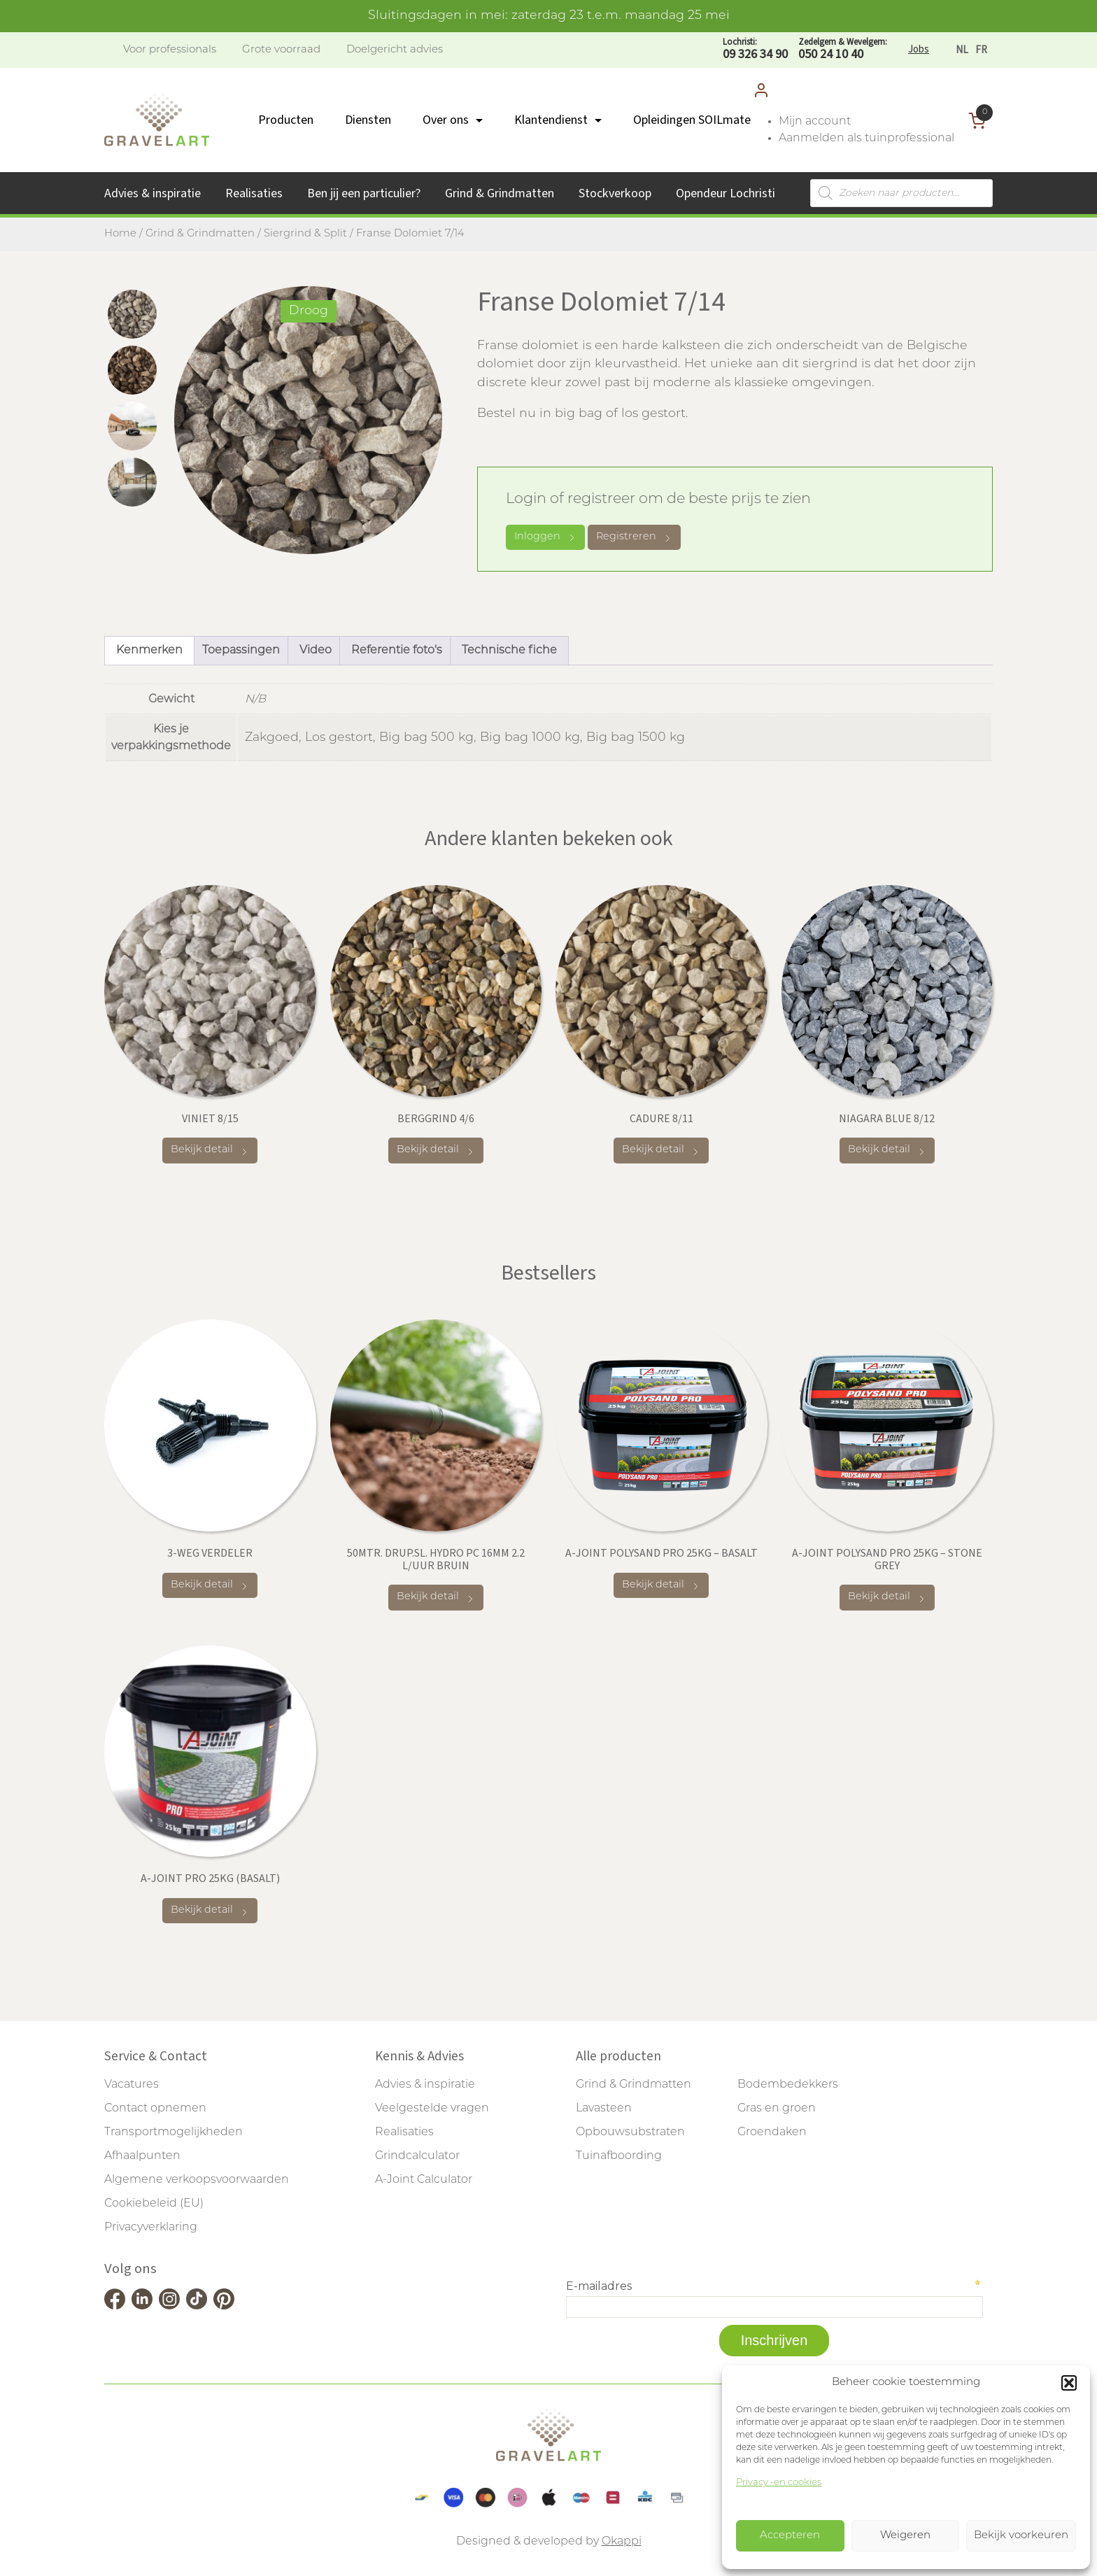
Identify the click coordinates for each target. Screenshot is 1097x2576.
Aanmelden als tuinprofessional (866, 138)
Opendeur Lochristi (725, 193)
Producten (285, 120)
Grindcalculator (417, 2156)
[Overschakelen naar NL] (962, 50)
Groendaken (772, 2132)
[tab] (132, 314)
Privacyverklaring (150, 2227)
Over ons (446, 120)
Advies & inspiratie (152, 193)
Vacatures (131, 2084)
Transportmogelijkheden (173, 2132)
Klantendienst (551, 120)
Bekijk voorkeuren (1021, 2536)
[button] (1069, 2383)
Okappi (622, 2541)
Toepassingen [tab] (241, 650)
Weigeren (905, 2536)
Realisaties (254, 193)
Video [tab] (315, 650)
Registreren (634, 538)
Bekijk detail (210, 1150)
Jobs (918, 49)
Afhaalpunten (142, 2156)
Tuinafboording (619, 2156)
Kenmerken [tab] (149, 650)
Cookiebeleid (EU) (154, 2203)
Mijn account (815, 121)
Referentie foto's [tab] (396, 650)
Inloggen (545, 537)
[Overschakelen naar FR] (981, 50)
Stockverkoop (615, 193)
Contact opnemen (155, 2108)
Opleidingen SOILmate (692, 120)
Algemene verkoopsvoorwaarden (196, 2180)
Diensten (368, 120)
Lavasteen (604, 2108)
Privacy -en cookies (778, 2482)
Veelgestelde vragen (432, 2108)
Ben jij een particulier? (363, 193)
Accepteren (790, 2536)
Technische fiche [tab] (509, 650)
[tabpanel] (308, 420)
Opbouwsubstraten (630, 2132)
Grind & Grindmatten (499, 193)
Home (120, 234)
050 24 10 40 (842, 49)
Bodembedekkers (787, 2084)
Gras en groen (776, 2108)
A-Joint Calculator (423, 2180)
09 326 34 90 (755, 49)
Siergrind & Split (305, 234)
